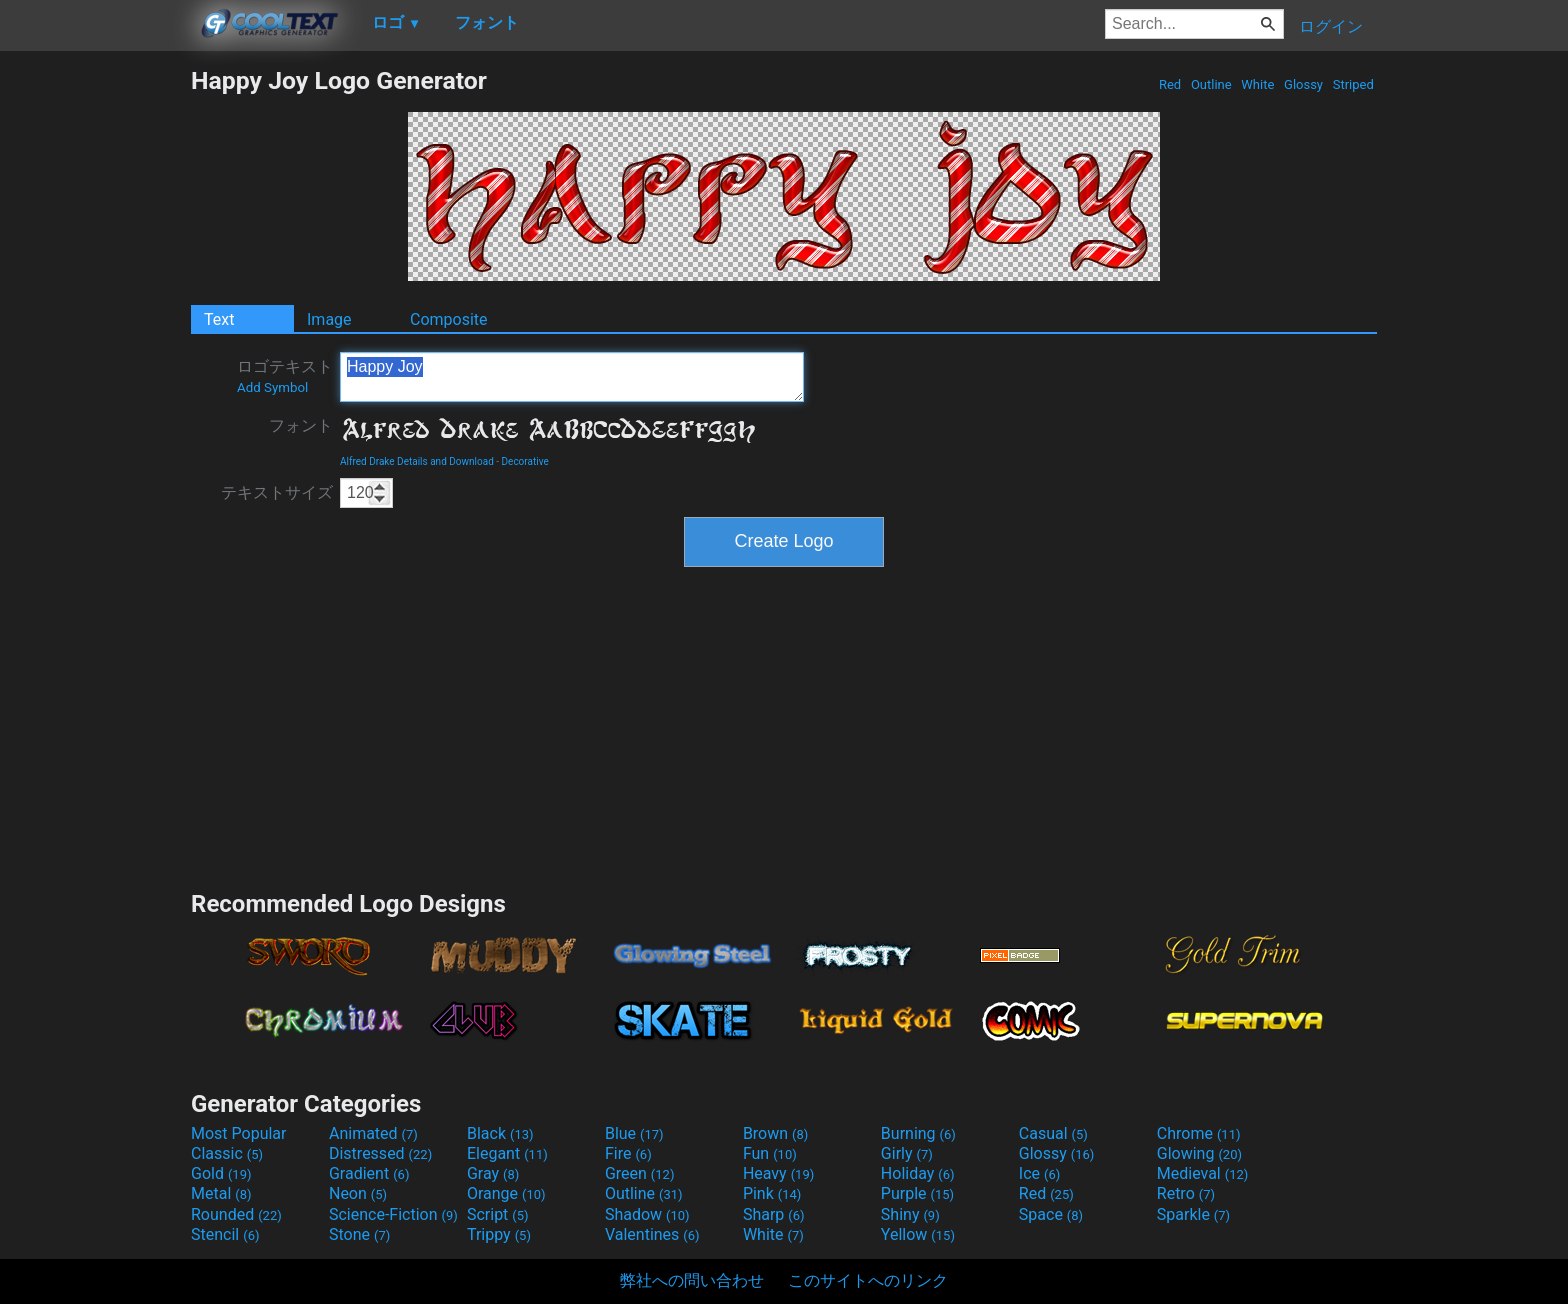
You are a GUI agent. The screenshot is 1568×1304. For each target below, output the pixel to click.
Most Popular (239, 1133)
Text (219, 319)
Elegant (507, 1153)
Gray (493, 1173)
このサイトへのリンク (868, 1280)
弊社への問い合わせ (692, 1280)
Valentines (652, 1234)
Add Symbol (272, 387)
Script (498, 1214)
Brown (775, 1133)
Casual (1053, 1133)
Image (329, 319)
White (1257, 84)
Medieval (1203, 1173)
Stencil (225, 1234)
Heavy (778, 1173)
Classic (227, 1153)
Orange (506, 1193)
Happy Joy (572, 377)
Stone (359, 1234)
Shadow (647, 1214)
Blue (634, 1133)
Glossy (1303, 84)
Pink (772, 1193)
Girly (907, 1153)
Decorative (525, 461)
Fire (628, 1153)
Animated (373, 1133)
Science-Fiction (393, 1214)
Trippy (499, 1234)
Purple (917, 1193)
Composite (449, 319)
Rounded (236, 1214)
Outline (1211, 84)
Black (500, 1133)
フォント (301, 425)
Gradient (369, 1173)
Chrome (1199, 1133)
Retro (1186, 1193)
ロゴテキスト (285, 376)
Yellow (918, 1234)
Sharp (774, 1214)
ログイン (1331, 26)
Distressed (380, 1153)
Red (1170, 84)
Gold (221, 1173)
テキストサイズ (277, 492)
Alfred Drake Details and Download (417, 461)
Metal (221, 1193)
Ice (1039, 1173)
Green (640, 1173)
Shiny (910, 1214)
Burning (918, 1133)
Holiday (918, 1173)
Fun (770, 1153)
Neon (358, 1193)
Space (1051, 1214)
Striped (1353, 84)
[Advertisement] (95, 366)
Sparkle (1193, 1214)
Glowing (1199, 1153)
